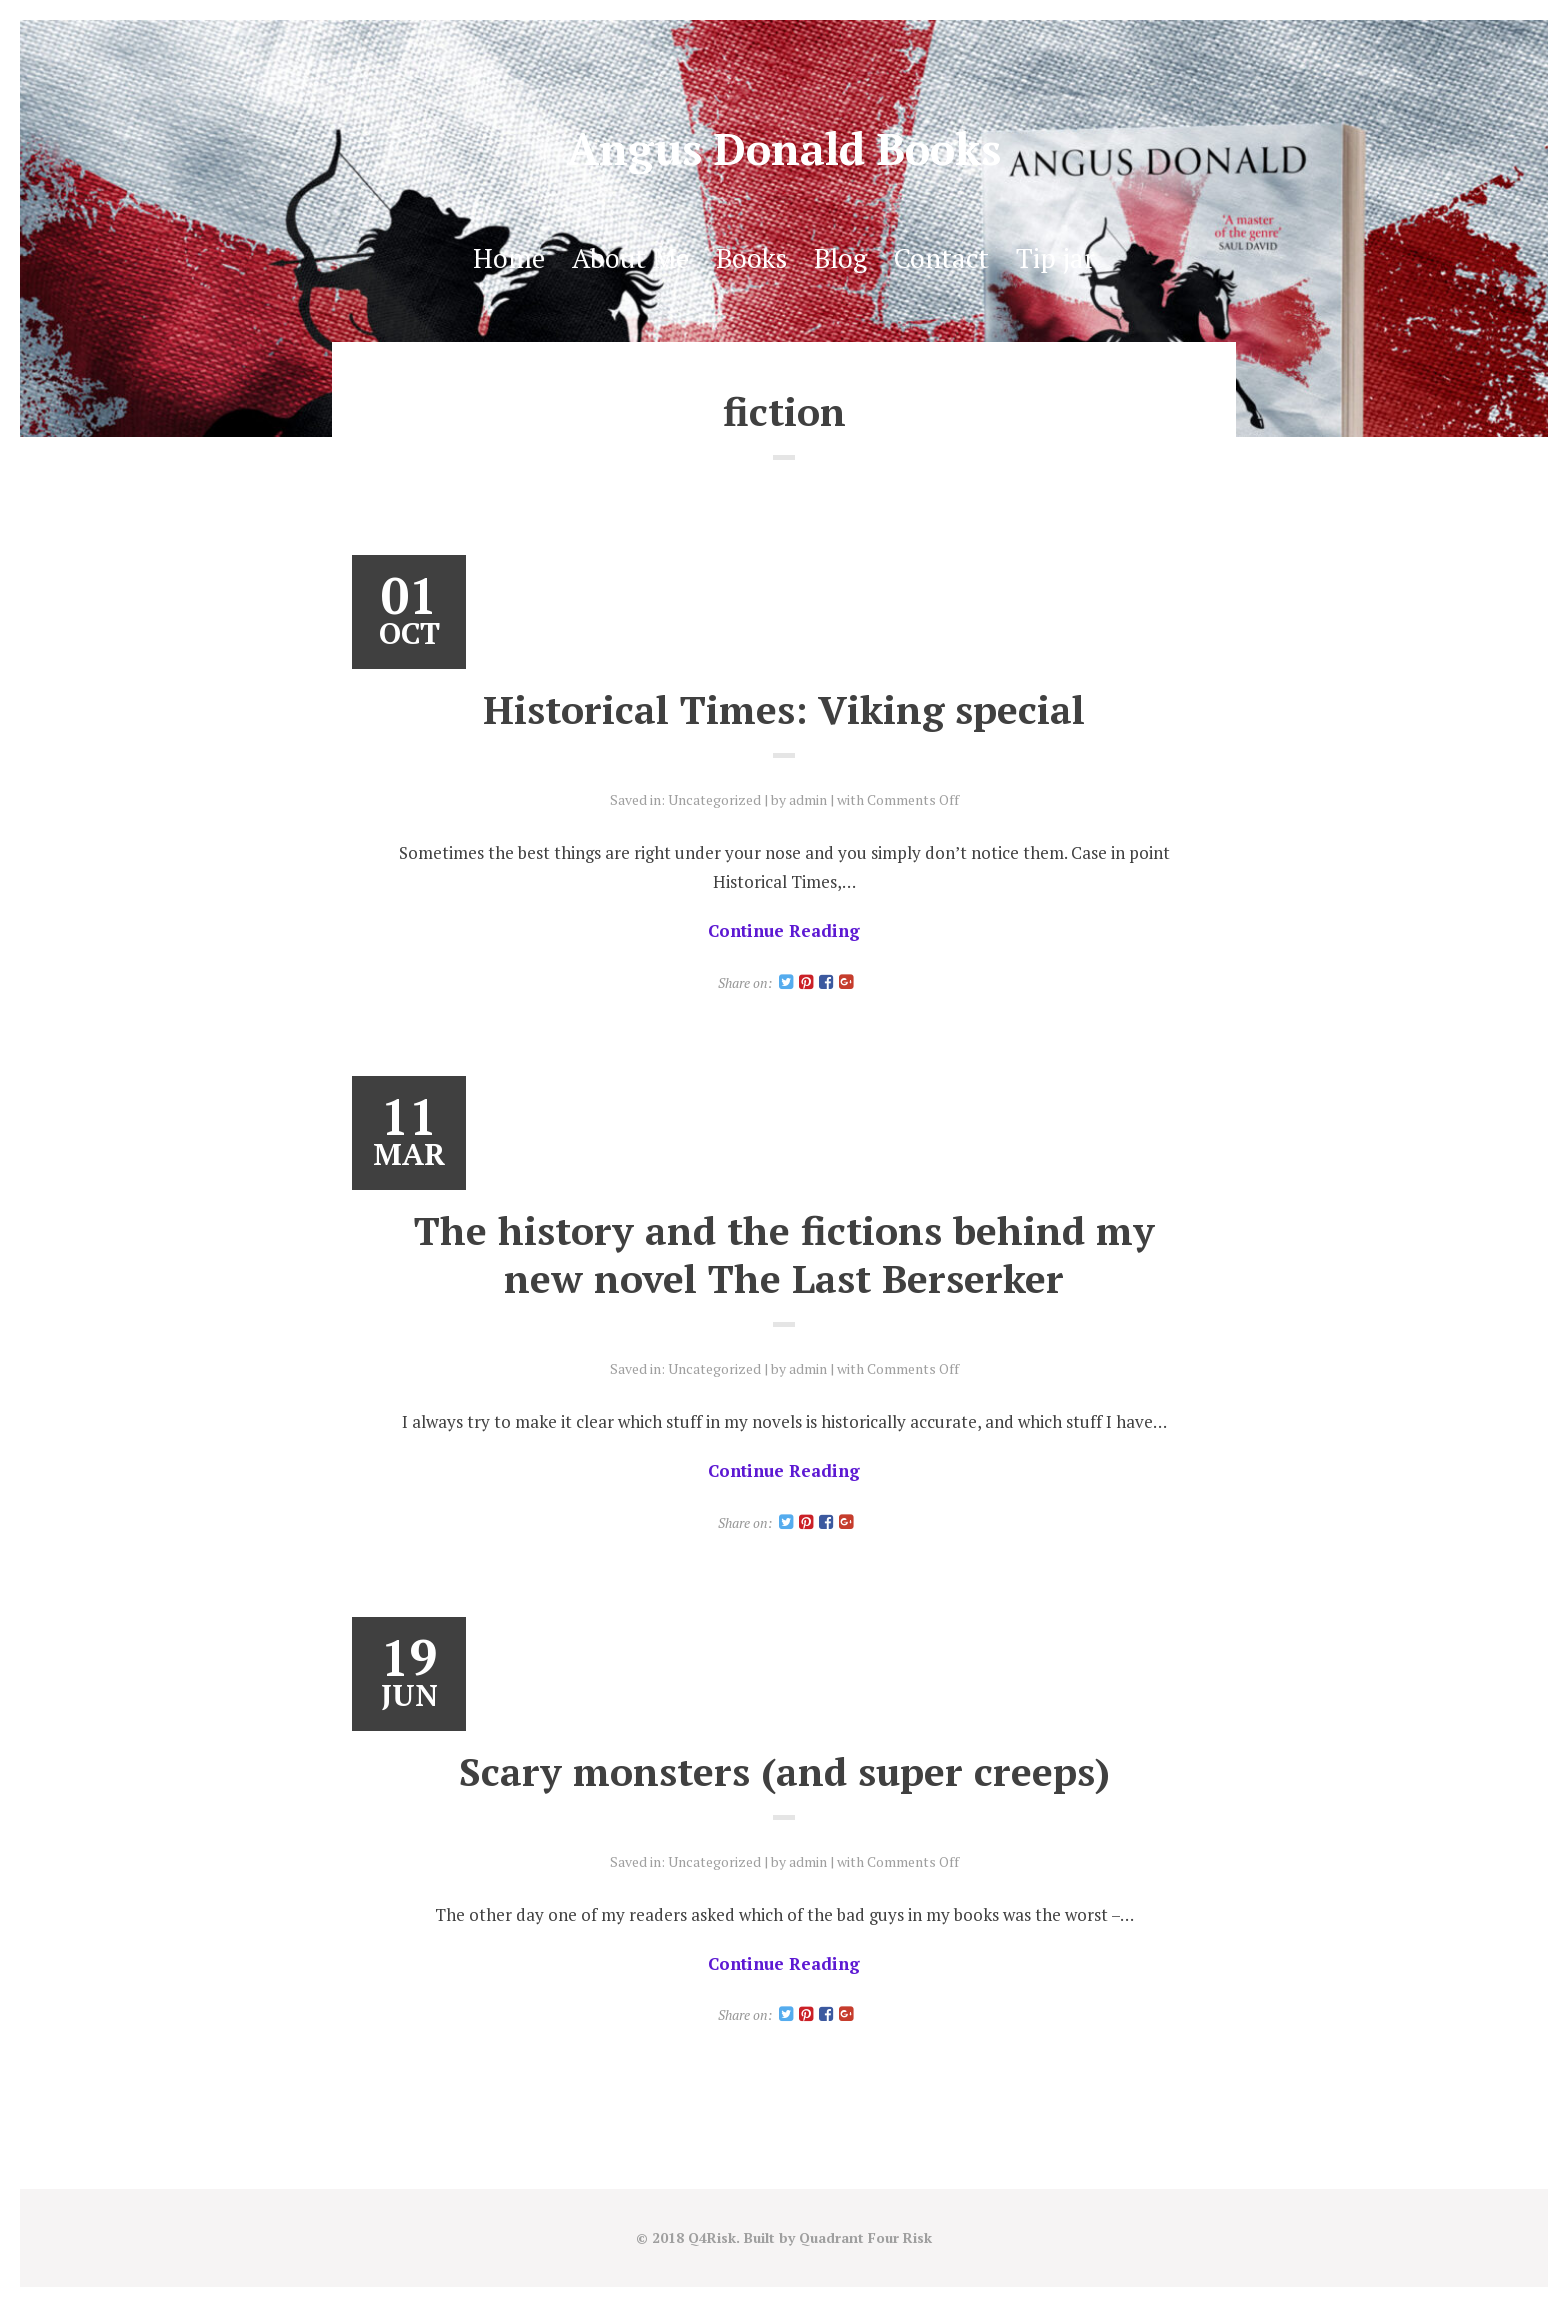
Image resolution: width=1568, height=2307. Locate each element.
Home (509, 258)
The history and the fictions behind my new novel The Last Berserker (784, 1254)
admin (808, 799)
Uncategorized (714, 799)
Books (751, 258)
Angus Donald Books (784, 148)
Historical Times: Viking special (784, 709)
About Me (630, 258)
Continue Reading (784, 930)
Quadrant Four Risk (865, 2237)
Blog (840, 258)
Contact (941, 258)
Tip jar (1055, 258)
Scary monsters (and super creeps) (784, 1771)
